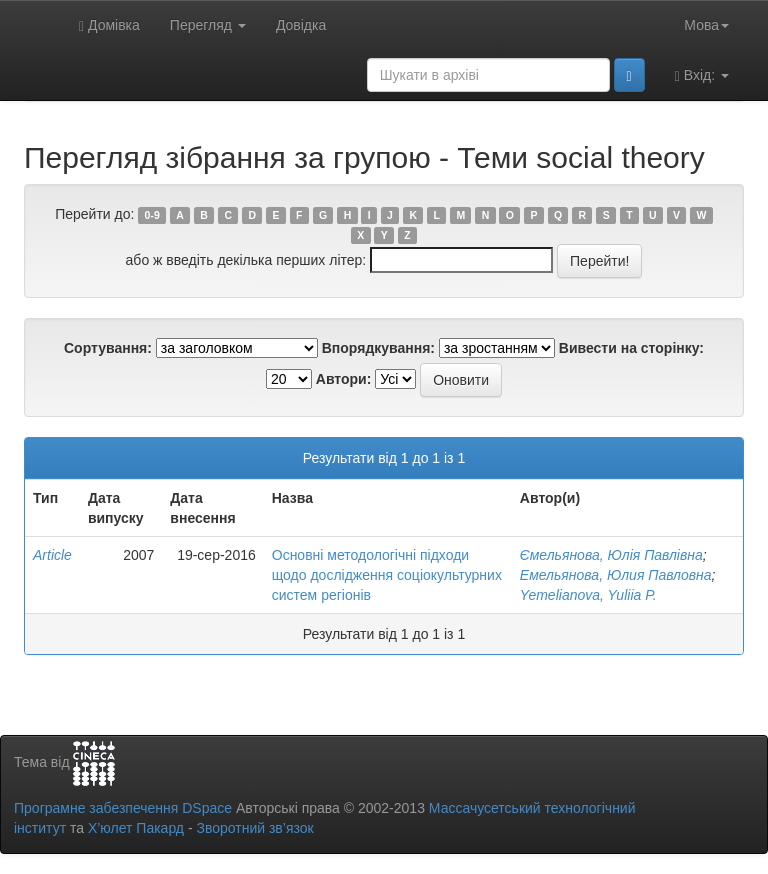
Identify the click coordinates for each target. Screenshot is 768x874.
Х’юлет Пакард (136, 828)
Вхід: (702, 75)
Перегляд (208, 25)
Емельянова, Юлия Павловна (616, 575)
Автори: (344, 379)
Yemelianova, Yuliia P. (588, 595)
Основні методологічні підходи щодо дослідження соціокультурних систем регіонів (387, 575)
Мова (706, 25)
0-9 (152, 215)
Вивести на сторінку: (631, 348)
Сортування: (108, 348)
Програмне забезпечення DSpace (123, 808)
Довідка (301, 25)
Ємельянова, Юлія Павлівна (611, 555)
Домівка (109, 25)
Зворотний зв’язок (254, 828)
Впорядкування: (378, 348)
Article (52, 555)
